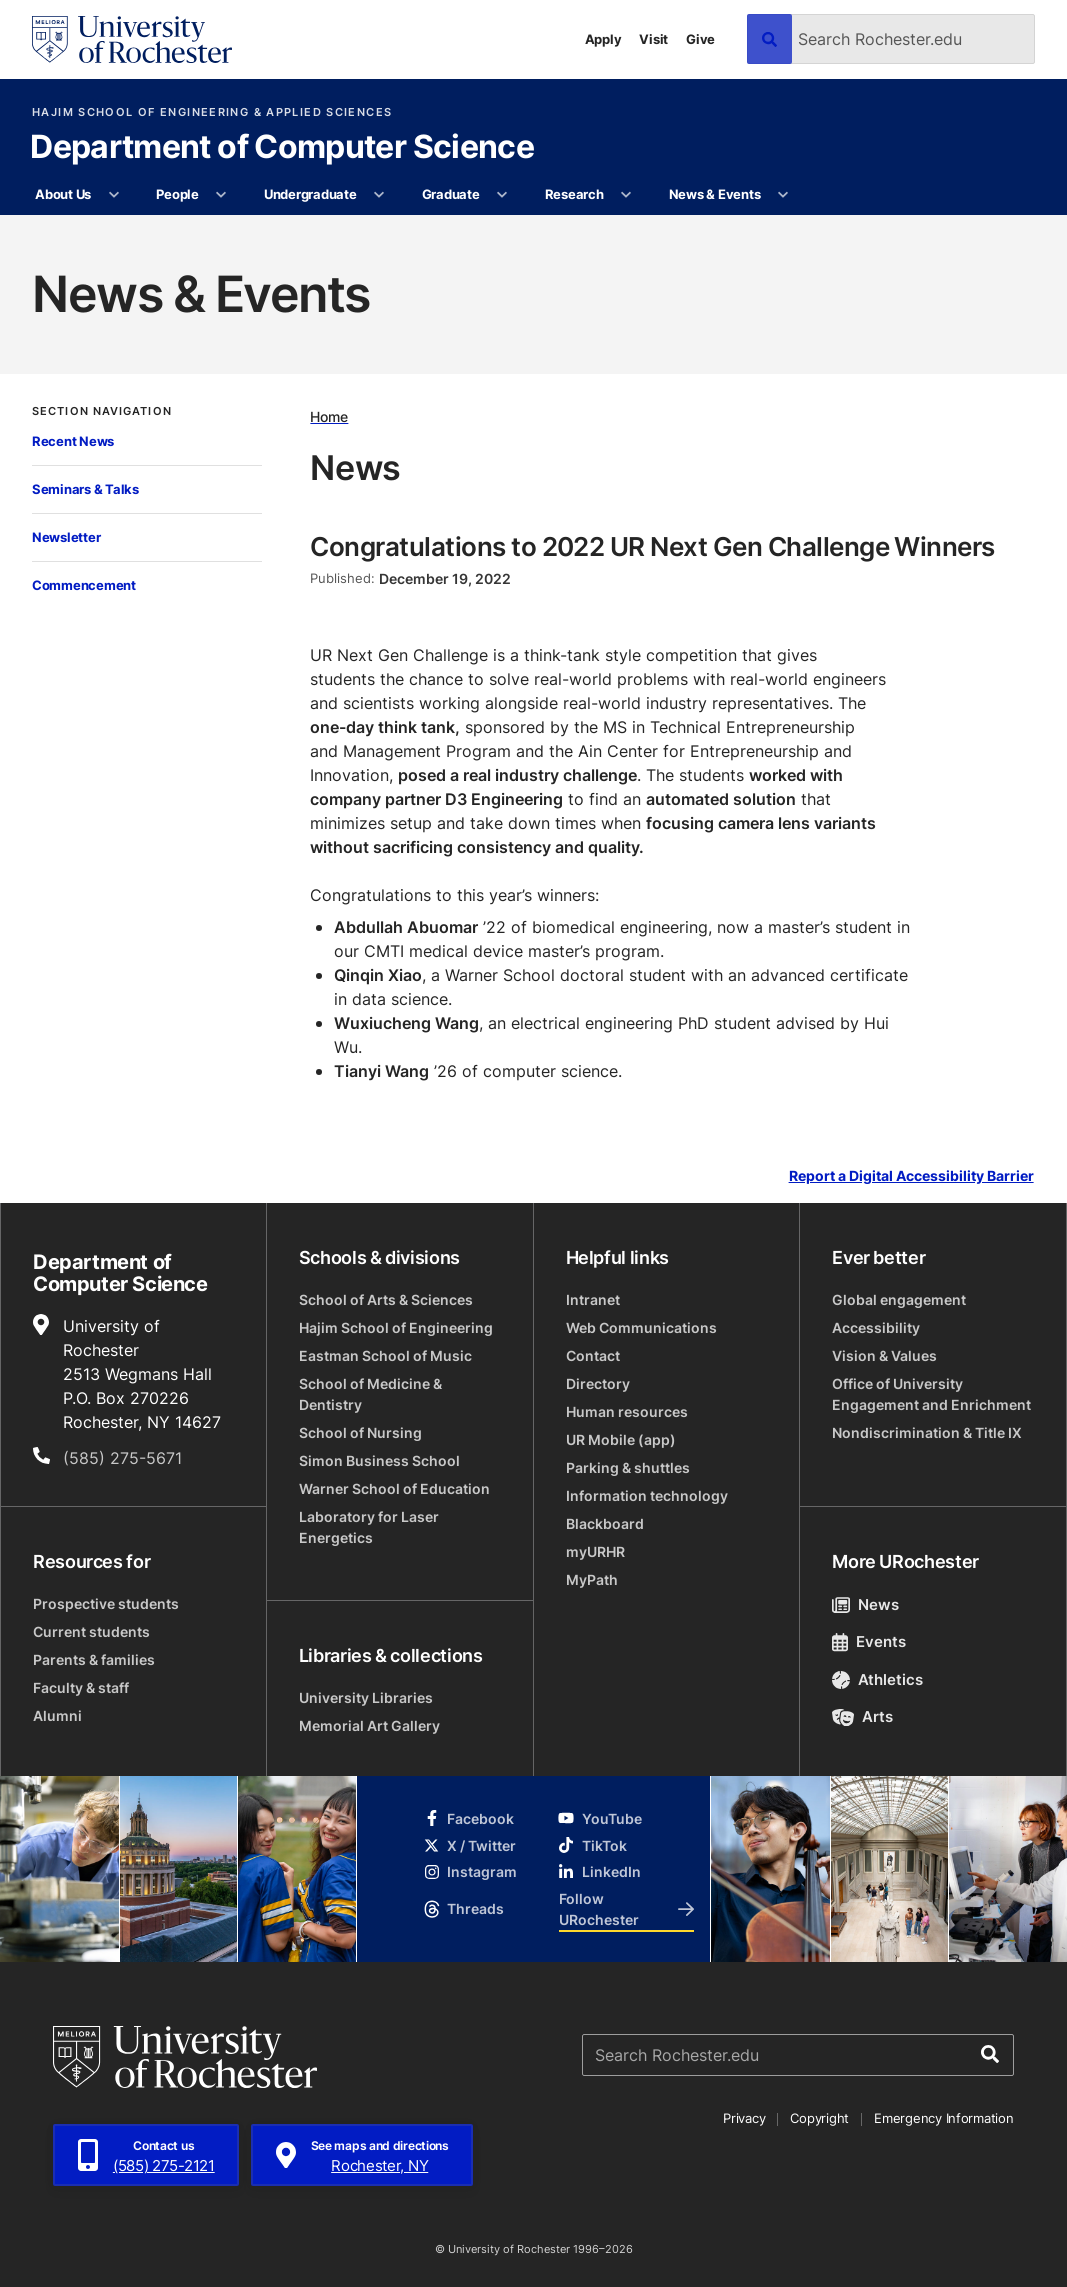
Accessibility (876, 1327)
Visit (653, 39)
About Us (63, 194)
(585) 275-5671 (122, 1458)
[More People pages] (221, 195)
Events (869, 1641)
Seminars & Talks (85, 489)
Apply (603, 39)
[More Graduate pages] (502, 195)
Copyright (819, 2118)
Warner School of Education (394, 1488)
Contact (593, 1355)
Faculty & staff (81, 1687)
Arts (862, 1716)
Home (329, 416)
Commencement (84, 585)
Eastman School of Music (385, 1355)
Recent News (73, 441)
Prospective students (106, 1603)
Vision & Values (884, 1355)
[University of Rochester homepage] (132, 39)
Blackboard (605, 1523)
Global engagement (899, 1299)
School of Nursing (360, 1432)
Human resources (627, 1411)
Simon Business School (379, 1460)
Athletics (877, 1679)
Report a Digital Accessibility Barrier (911, 1175)
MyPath (592, 1579)
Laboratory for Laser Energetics (369, 1527)
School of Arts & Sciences (386, 1299)
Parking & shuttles (628, 1467)
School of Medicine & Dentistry (370, 1394)
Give (700, 39)
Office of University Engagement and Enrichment (931, 1394)
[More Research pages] (626, 195)
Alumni (57, 1715)
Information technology (647, 1495)
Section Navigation (102, 411)
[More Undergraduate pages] (379, 195)
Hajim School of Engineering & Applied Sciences (212, 112)
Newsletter (66, 537)
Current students (91, 1631)
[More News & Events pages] (783, 195)
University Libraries (366, 1697)
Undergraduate (310, 194)
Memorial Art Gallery (369, 1725)
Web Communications (641, 1327)
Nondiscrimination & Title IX (927, 1432)
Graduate (451, 194)
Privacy (744, 2118)
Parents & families (94, 1659)
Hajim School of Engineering (396, 1327)
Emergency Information (944, 2118)
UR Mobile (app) (621, 1439)
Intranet (593, 1299)
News (865, 1604)
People (177, 194)
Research (574, 194)
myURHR (595, 1551)
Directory (598, 1383)
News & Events (715, 194)
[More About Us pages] (113, 195)
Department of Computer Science (282, 148)
